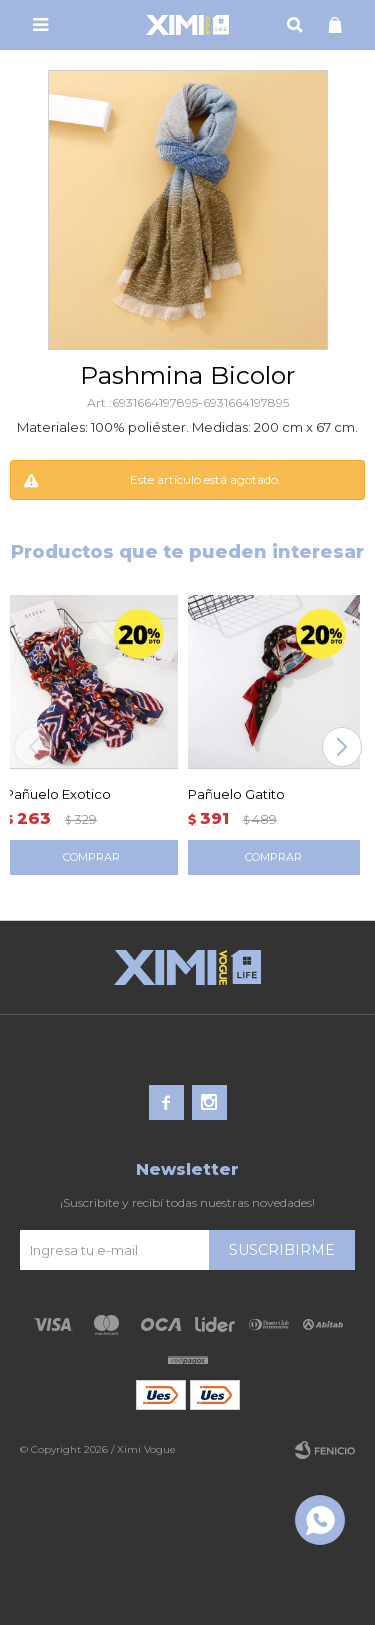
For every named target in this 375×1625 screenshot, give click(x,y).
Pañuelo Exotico (58, 794)
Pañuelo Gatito (236, 794)
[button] (341, 747)
